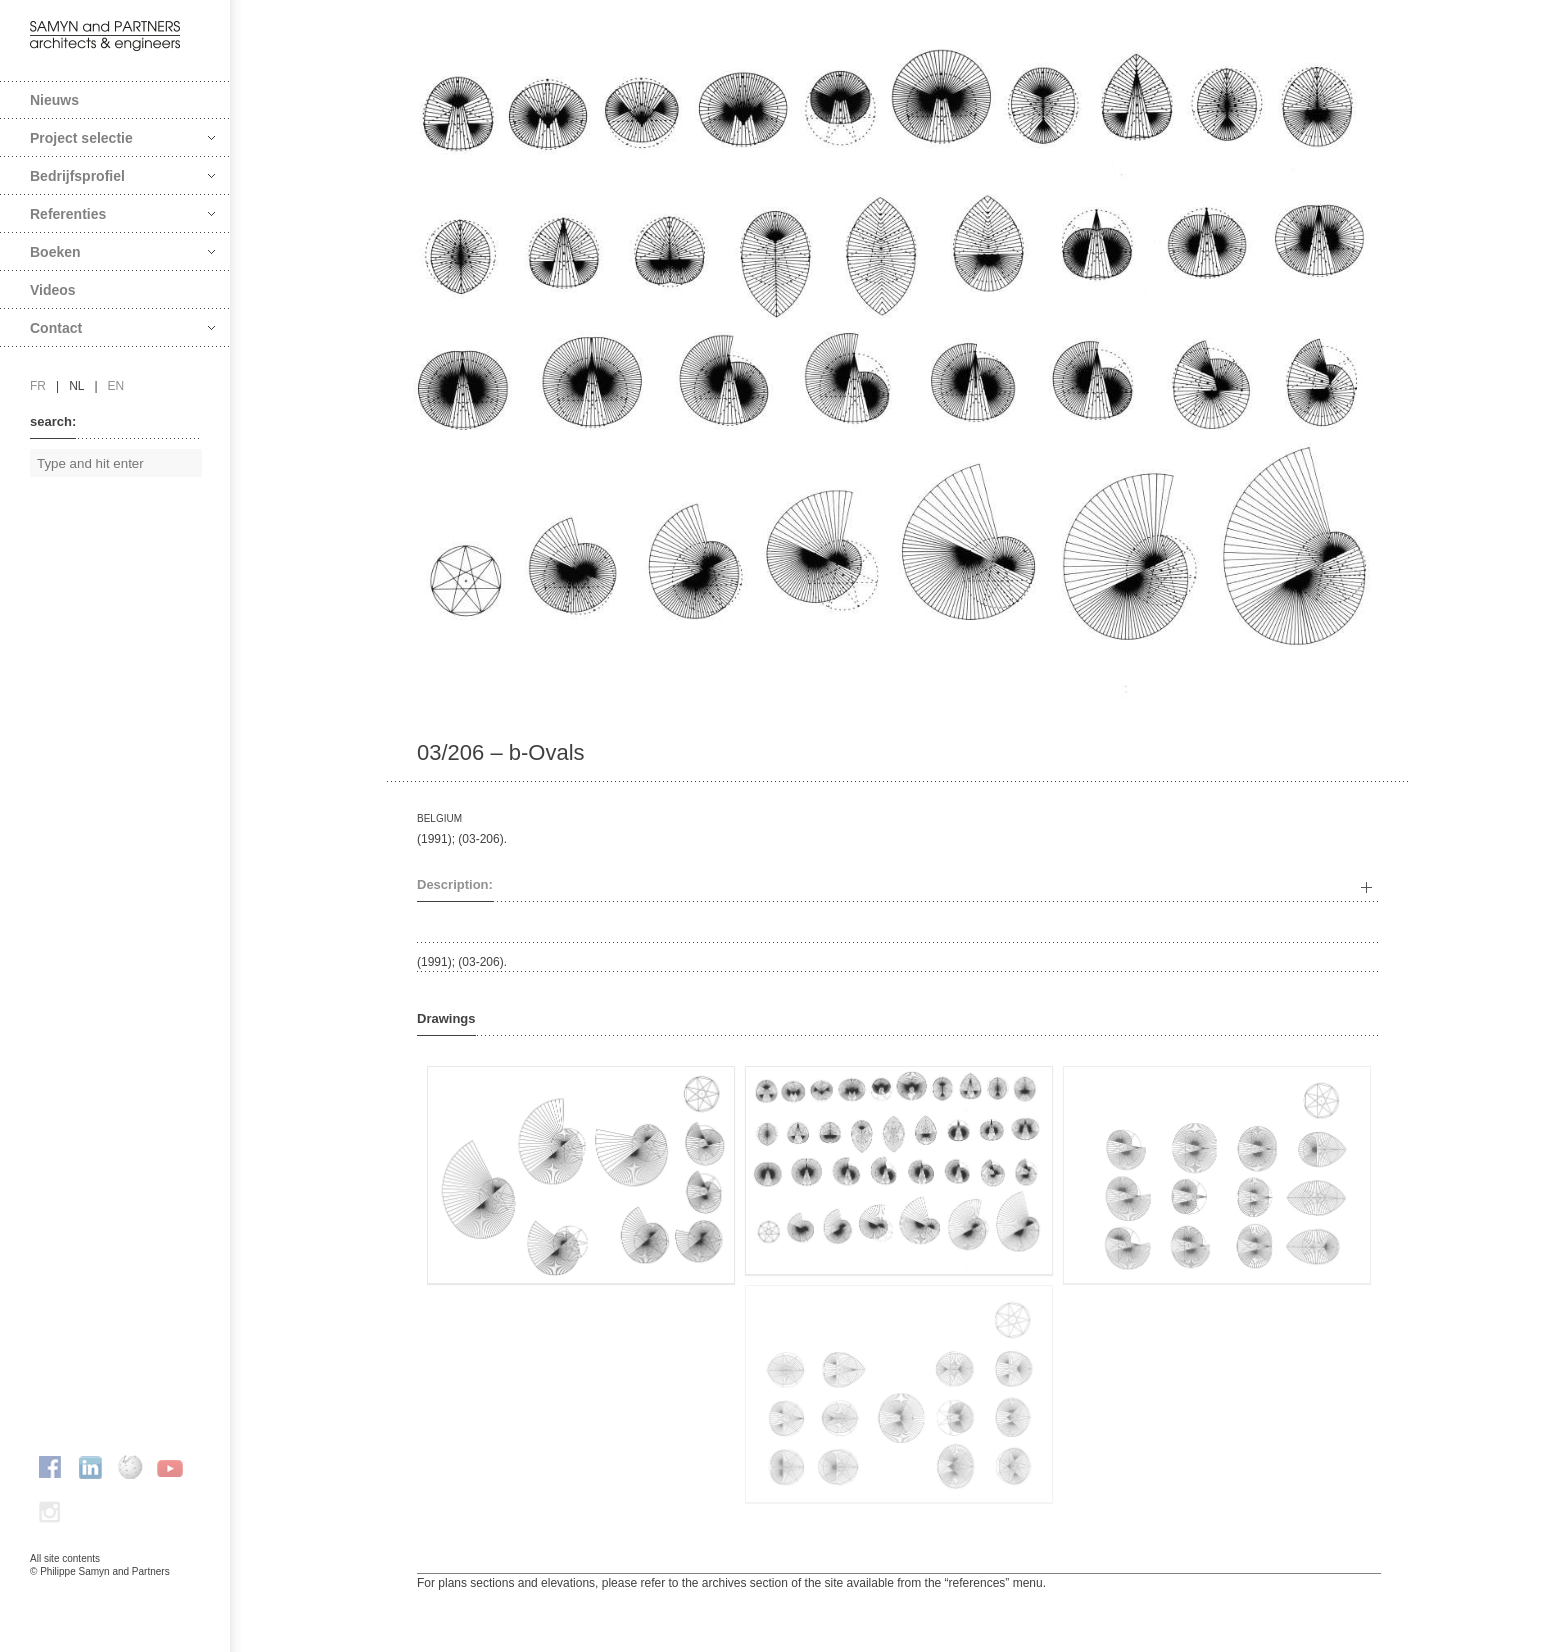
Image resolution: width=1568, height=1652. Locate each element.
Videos (53, 290)
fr (38, 386)
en (116, 386)
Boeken (122, 252)
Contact (122, 328)
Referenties (122, 214)
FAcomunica (116, 1592)
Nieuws (54, 100)
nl (76, 386)
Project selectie (122, 138)
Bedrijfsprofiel (122, 176)
